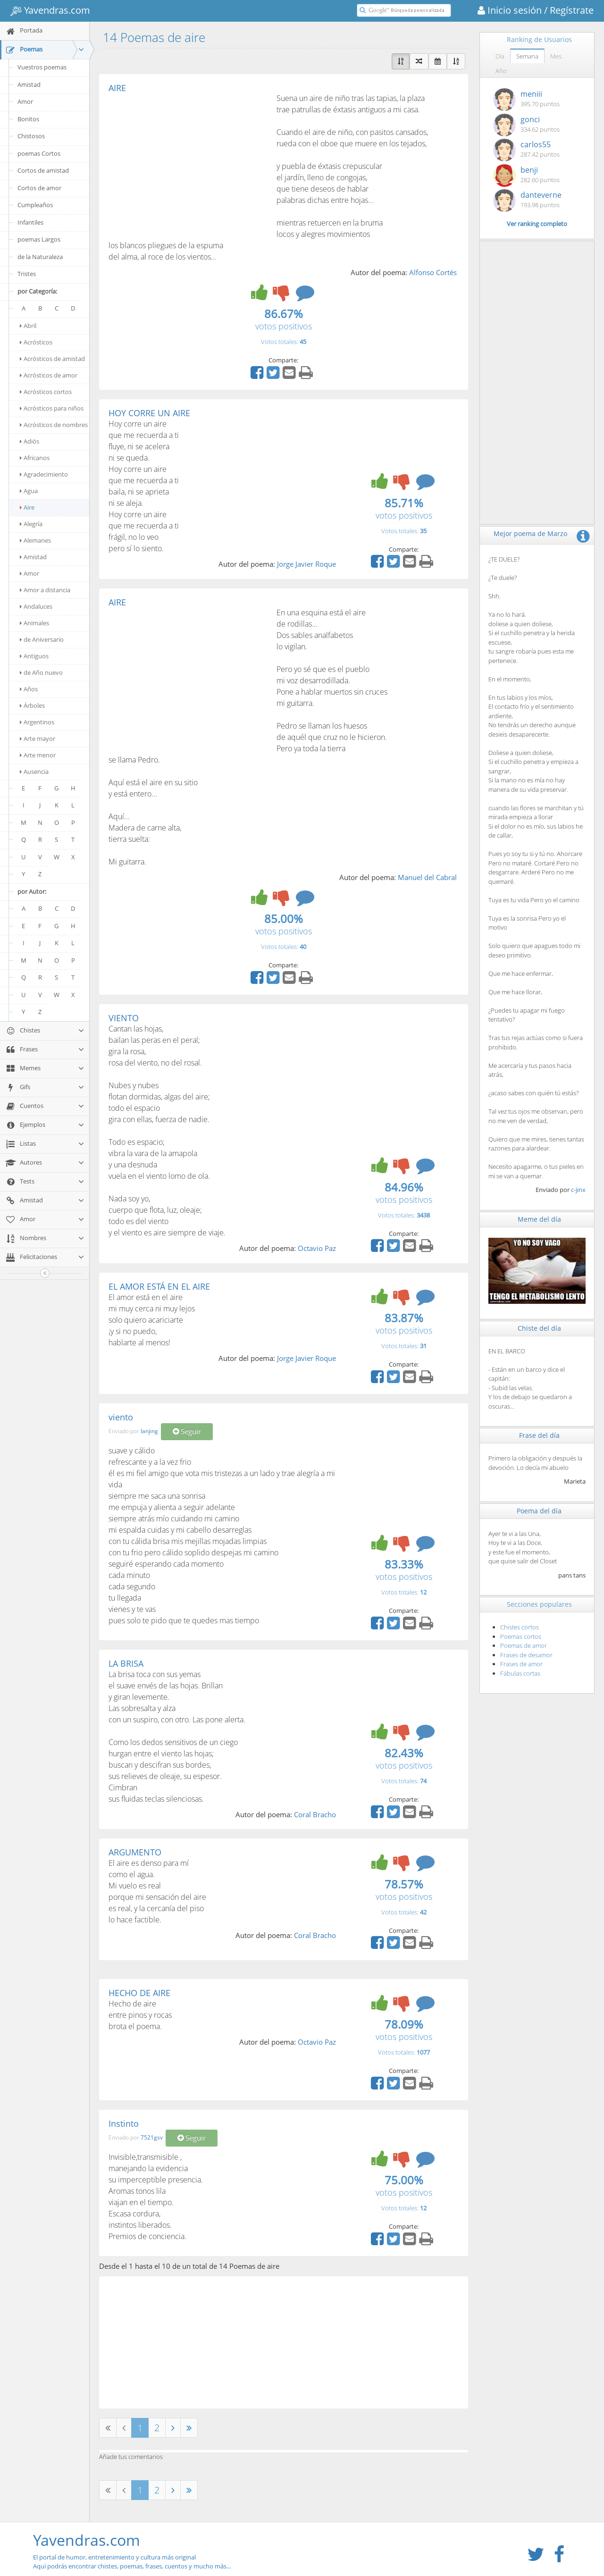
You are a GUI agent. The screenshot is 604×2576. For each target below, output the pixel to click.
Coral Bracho (315, 1814)
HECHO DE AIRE (139, 1992)
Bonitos (28, 119)
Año (501, 71)
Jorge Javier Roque (306, 564)
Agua (29, 491)
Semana (527, 56)
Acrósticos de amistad (52, 358)
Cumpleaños (35, 205)
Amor (25, 101)
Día (499, 56)
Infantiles (30, 222)
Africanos (35, 457)
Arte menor (38, 755)
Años (29, 689)
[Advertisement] (188, 163)
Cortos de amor (39, 188)
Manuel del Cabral (427, 877)
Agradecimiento (44, 474)
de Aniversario (42, 639)
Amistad (29, 84)
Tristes (26, 273)
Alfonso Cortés (433, 272)
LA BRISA (126, 1663)
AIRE (117, 87)
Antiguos (34, 656)
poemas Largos (38, 239)
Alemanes (35, 540)
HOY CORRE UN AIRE (149, 413)
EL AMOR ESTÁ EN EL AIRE (159, 1286)
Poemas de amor (523, 1645)
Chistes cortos (519, 1627)
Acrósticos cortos (46, 391)
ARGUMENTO (135, 1852)
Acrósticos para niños (52, 408)
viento (121, 1417)
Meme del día (539, 1219)
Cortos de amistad (43, 170)
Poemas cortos (520, 1636)
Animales (34, 623)
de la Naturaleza (40, 256)
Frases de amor (521, 1664)
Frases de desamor (526, 1655)
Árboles (32, 705)
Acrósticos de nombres (54, 424)
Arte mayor (37, 738)
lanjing (149, 1431)
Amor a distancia (45, 590)
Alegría (31, 524)
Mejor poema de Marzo (530, 533)
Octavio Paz (317, 1248)
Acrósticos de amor (48, 375)
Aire (27, 507)
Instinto (124, 2123)
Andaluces (36, 606)
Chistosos (31, 136)
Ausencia (34, 771)
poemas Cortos (38, 153)
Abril (28, 325)
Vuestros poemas (42, 67)
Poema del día (539, 1510)
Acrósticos (36, 342)
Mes (556, 56)
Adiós (29, 441)
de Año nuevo (41, 672)
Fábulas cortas (520, 1673)
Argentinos (37, 722)
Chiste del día (539, 1328)
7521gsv (152, 2137)
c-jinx (578, 1189)
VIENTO (124, 1018)
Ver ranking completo (537, 223)
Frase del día (539, 1435)
